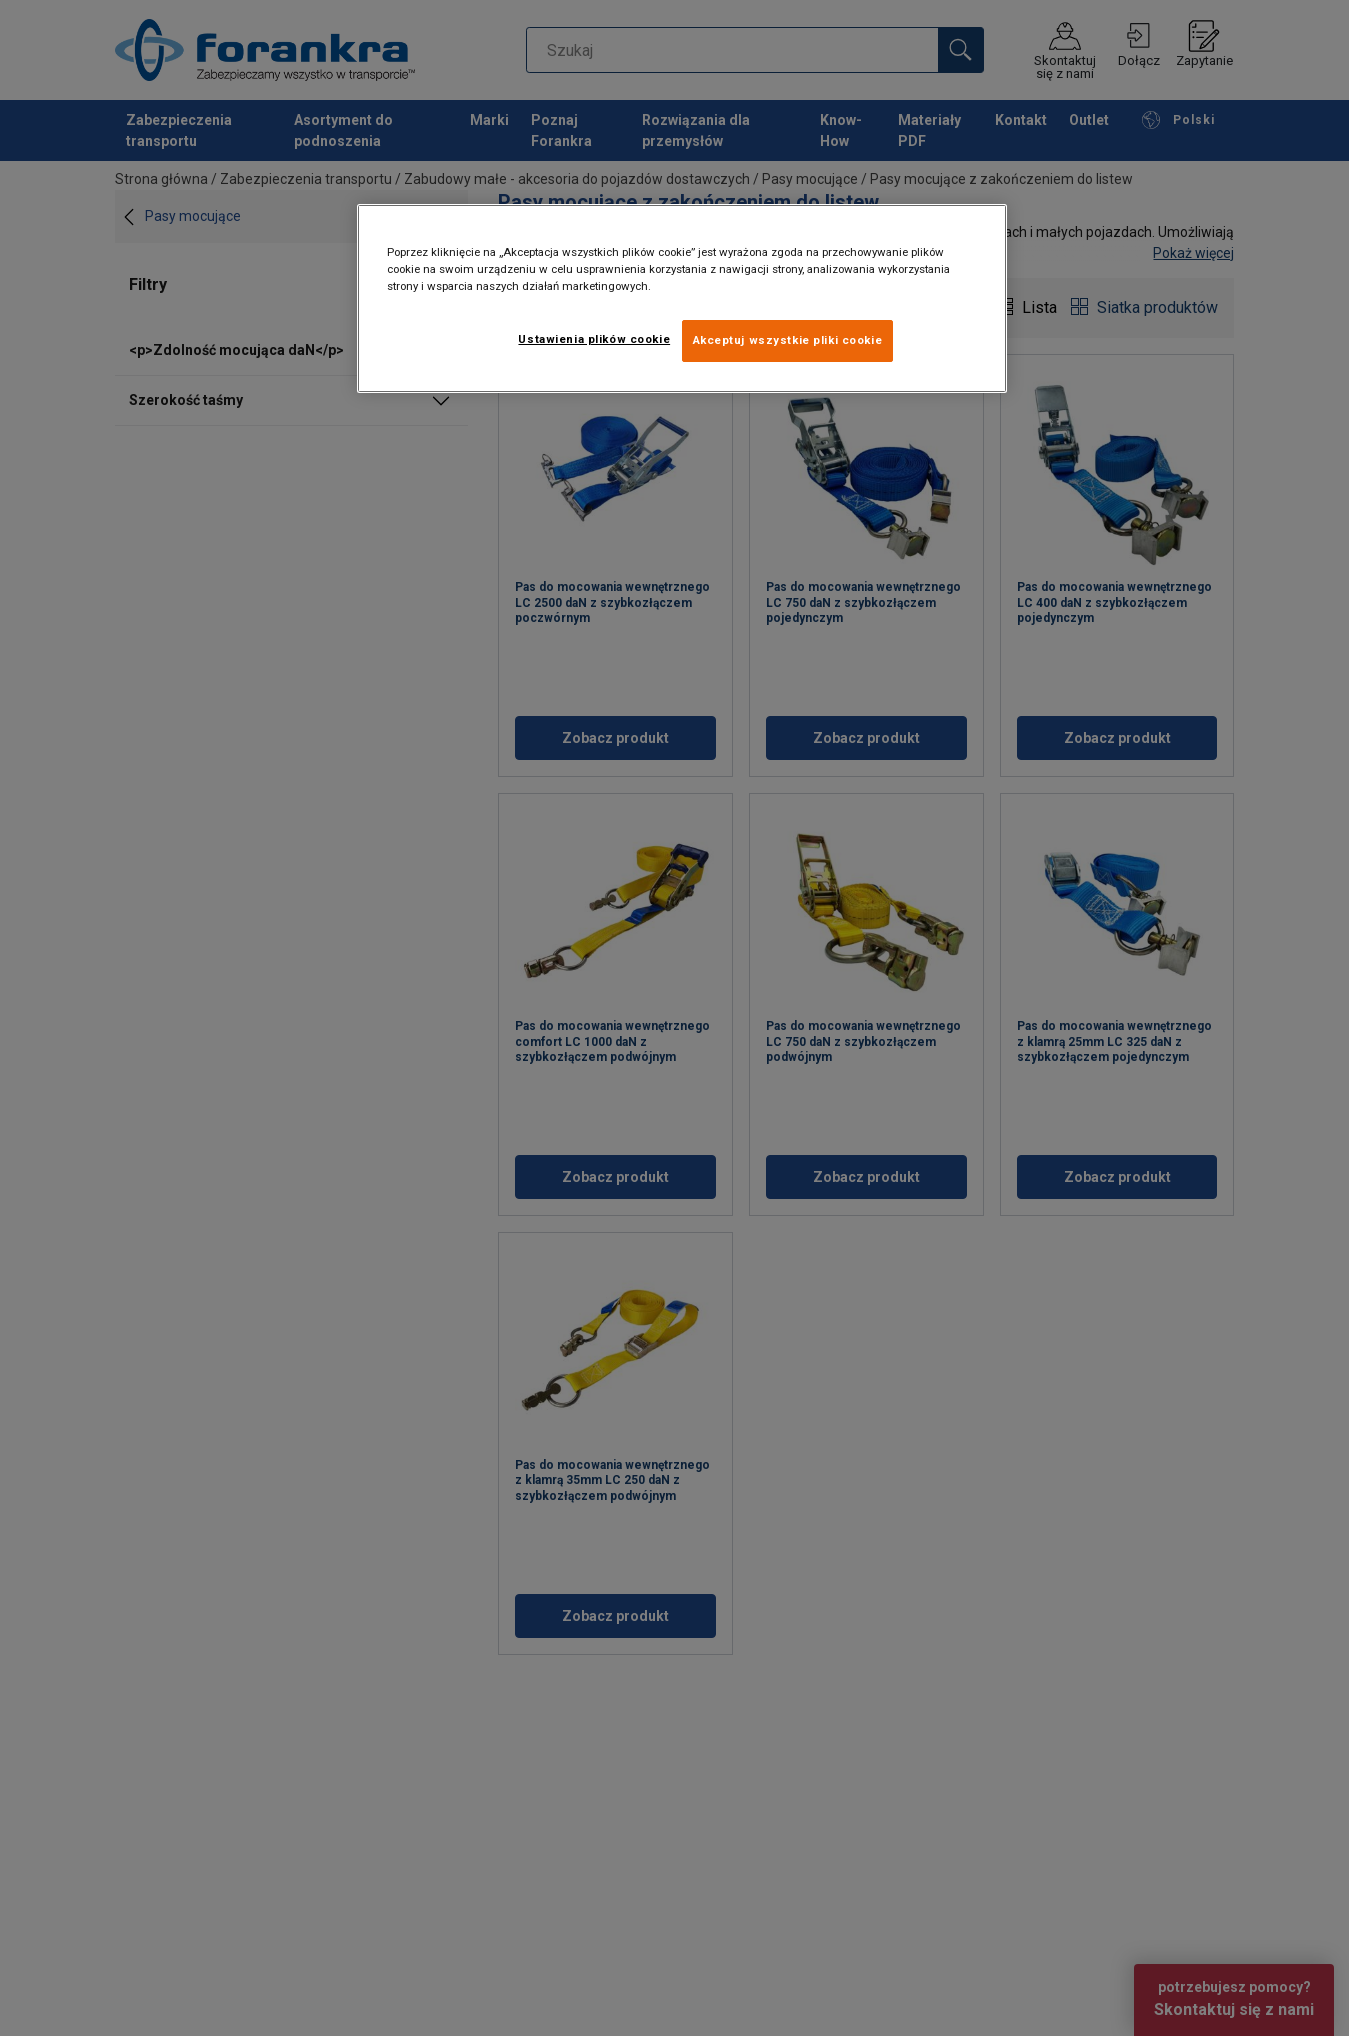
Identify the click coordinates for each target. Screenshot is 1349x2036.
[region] (682, 298)
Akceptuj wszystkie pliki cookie (788, 340)
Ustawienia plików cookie (594, 339)
